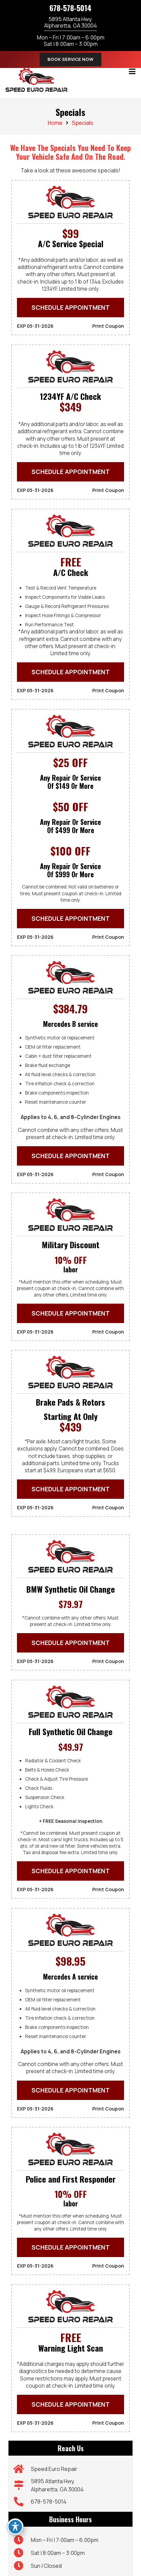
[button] (132, 71)
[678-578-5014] (22, 2501)
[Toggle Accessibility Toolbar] (15, 2527)
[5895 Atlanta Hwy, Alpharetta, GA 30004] (22, 2485)
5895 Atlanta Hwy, (70, 22)
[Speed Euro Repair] (22, 2469)
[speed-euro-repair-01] (36, 80)
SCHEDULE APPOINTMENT (71, 307)
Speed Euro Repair (54, 2469)
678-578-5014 (70, 7)
